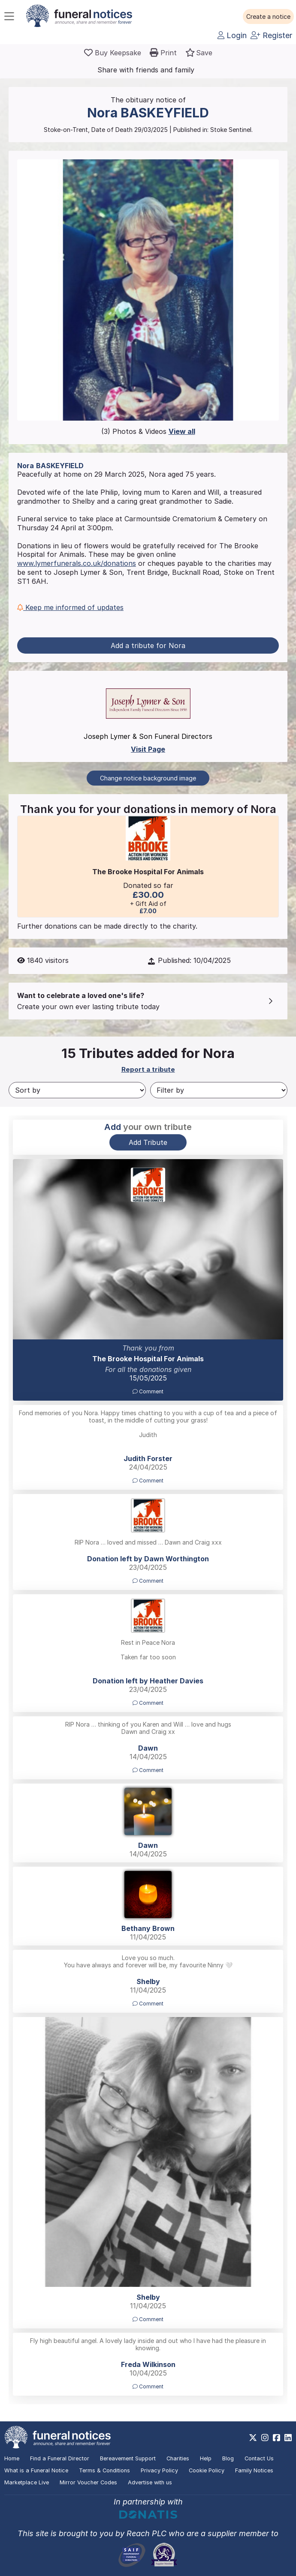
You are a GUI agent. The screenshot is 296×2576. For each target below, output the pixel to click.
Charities (177, 2458)
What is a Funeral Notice (36, 2470)
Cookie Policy (206, 2470)
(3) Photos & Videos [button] (148, 431)
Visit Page (148, 749)
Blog (228, 2458)
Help (205, 2458)
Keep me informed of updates (70, 607)
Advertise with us (150, 2482)
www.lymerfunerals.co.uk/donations (76, 563)
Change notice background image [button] (148, 778)
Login (232, 35)
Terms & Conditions (104, 2470)
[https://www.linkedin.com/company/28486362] (288, 2438)
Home (11, 2458)
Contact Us (259, 2458)
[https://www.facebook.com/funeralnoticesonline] (276, 2438)
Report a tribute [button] (148, 1069)
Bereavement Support (128, 2458)
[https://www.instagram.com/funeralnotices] (265, 2438)
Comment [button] (148, 1391)
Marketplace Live (26, 2482)
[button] (268, 16)
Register (271, 35)
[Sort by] (77, 1090)
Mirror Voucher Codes (88, 2482)
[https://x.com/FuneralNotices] (253, 2438)
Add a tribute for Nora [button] (148, 645)
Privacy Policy (159, 2470)
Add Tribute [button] (148, 1142)
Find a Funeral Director (59, 2458)
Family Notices (254, 2470)
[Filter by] (218, 1090)
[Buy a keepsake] (112, 52)
